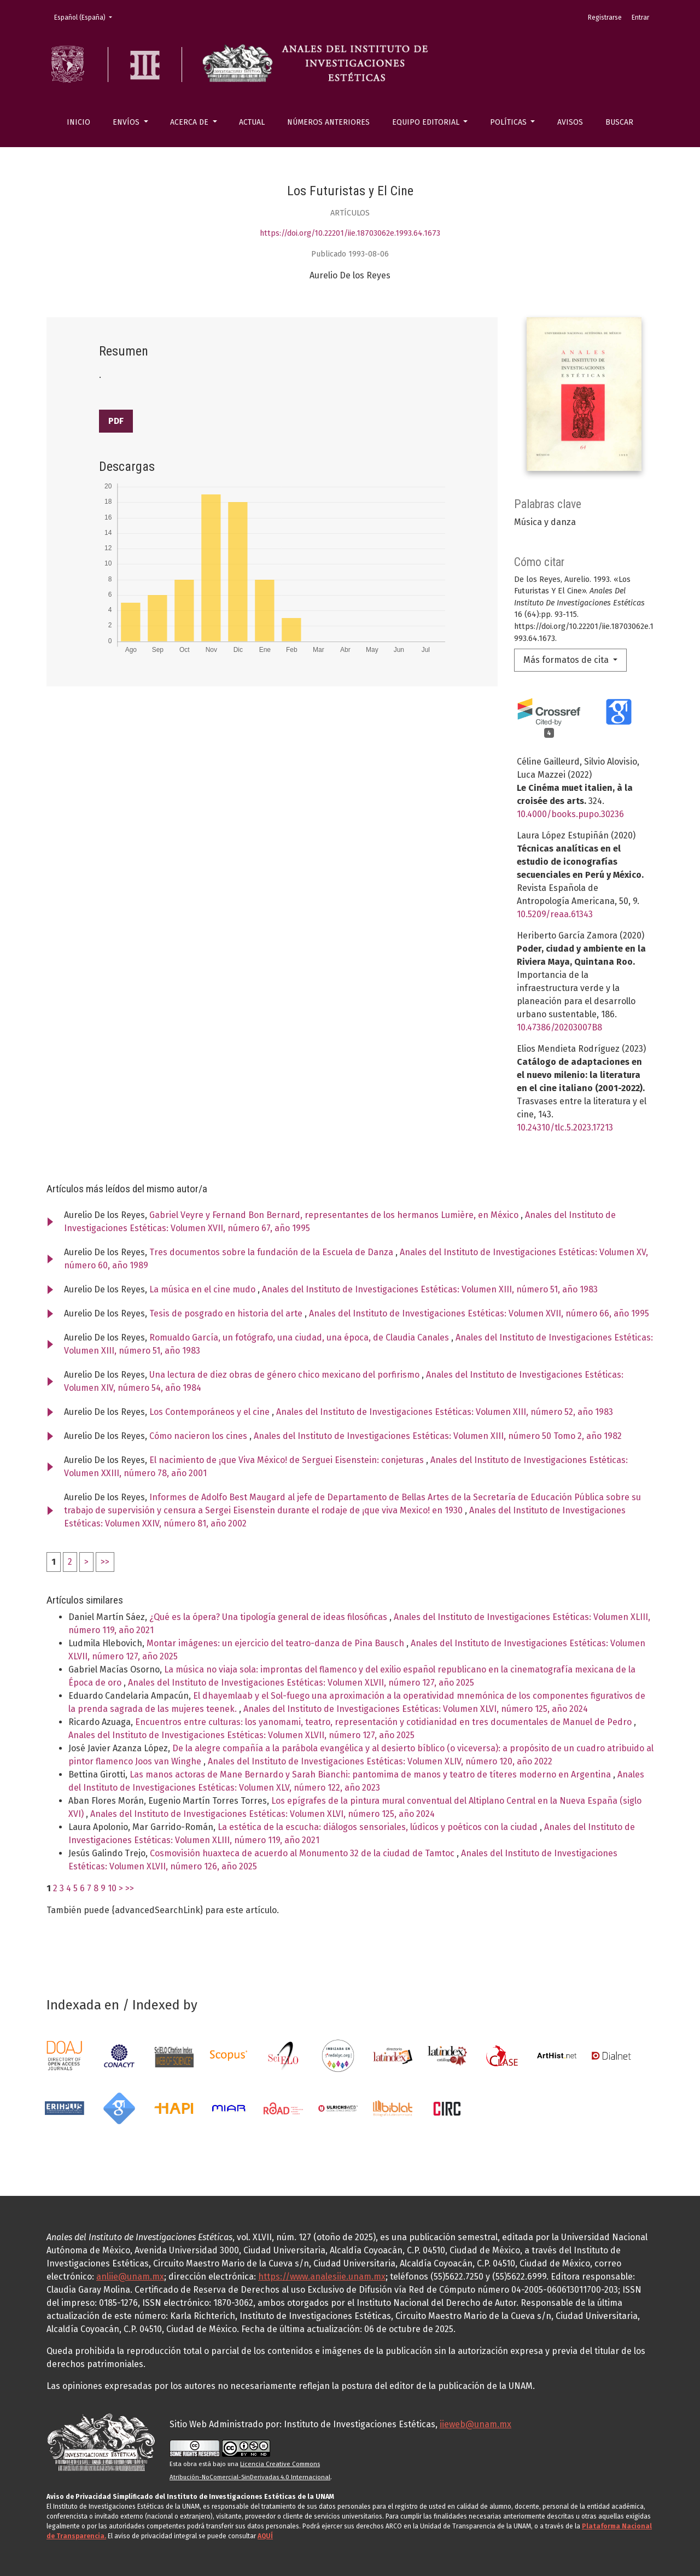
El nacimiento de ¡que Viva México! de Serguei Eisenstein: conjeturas (287, 1460)
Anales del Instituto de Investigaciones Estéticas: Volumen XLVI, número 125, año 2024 (415, 1709)
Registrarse (605, 17)
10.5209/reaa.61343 (555, 914)
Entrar (640, 17)
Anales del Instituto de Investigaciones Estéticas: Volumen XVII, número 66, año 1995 (479, 1313)
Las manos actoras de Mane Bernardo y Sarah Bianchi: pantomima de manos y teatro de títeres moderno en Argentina (371, 1774)
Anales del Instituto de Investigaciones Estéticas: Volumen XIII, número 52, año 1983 (444, 1412)
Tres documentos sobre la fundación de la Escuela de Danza (272, 1252)
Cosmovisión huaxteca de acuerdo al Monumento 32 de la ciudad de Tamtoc (303, 1853)
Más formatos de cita (567, 660)
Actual (252, 122)
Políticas (509, 122)
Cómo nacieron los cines (199, 1436)
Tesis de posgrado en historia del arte (227, 1313)
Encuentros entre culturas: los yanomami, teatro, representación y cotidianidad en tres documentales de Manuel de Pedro (384, 1722)
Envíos (127, 122)
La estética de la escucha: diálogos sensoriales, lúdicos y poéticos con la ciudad (379, 1827)
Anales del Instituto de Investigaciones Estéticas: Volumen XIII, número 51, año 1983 (430, 1289)
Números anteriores (328, 122)
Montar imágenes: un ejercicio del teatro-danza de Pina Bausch (276, 1643)
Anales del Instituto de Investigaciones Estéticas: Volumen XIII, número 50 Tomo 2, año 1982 (438, 1436)
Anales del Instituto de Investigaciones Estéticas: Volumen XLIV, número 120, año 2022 (380, 1761)
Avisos (570, 122)
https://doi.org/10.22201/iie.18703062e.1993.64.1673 (350, 233)
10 (112, 1888)
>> (105, 1562)
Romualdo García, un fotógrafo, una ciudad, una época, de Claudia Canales (300, 1337)
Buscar (619, 122)
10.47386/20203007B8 (559, 1027)
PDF (116, 421)
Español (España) (86, 16)
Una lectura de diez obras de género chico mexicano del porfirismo (285, 1374)
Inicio (78, 122)
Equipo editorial (427, 122)
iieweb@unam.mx (475, 2424)
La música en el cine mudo (203, 1289)
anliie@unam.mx (130, 2276)
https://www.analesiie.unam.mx (322, 2276)
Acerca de (190, 122)
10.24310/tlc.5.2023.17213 (565, 1127)
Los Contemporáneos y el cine (210, 1412)
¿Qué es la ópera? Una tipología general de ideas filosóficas (269, 1617)
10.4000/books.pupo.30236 (570, 814)
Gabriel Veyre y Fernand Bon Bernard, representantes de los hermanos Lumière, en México (335, 1215)
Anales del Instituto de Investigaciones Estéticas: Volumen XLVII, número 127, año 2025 (301, 1682)
